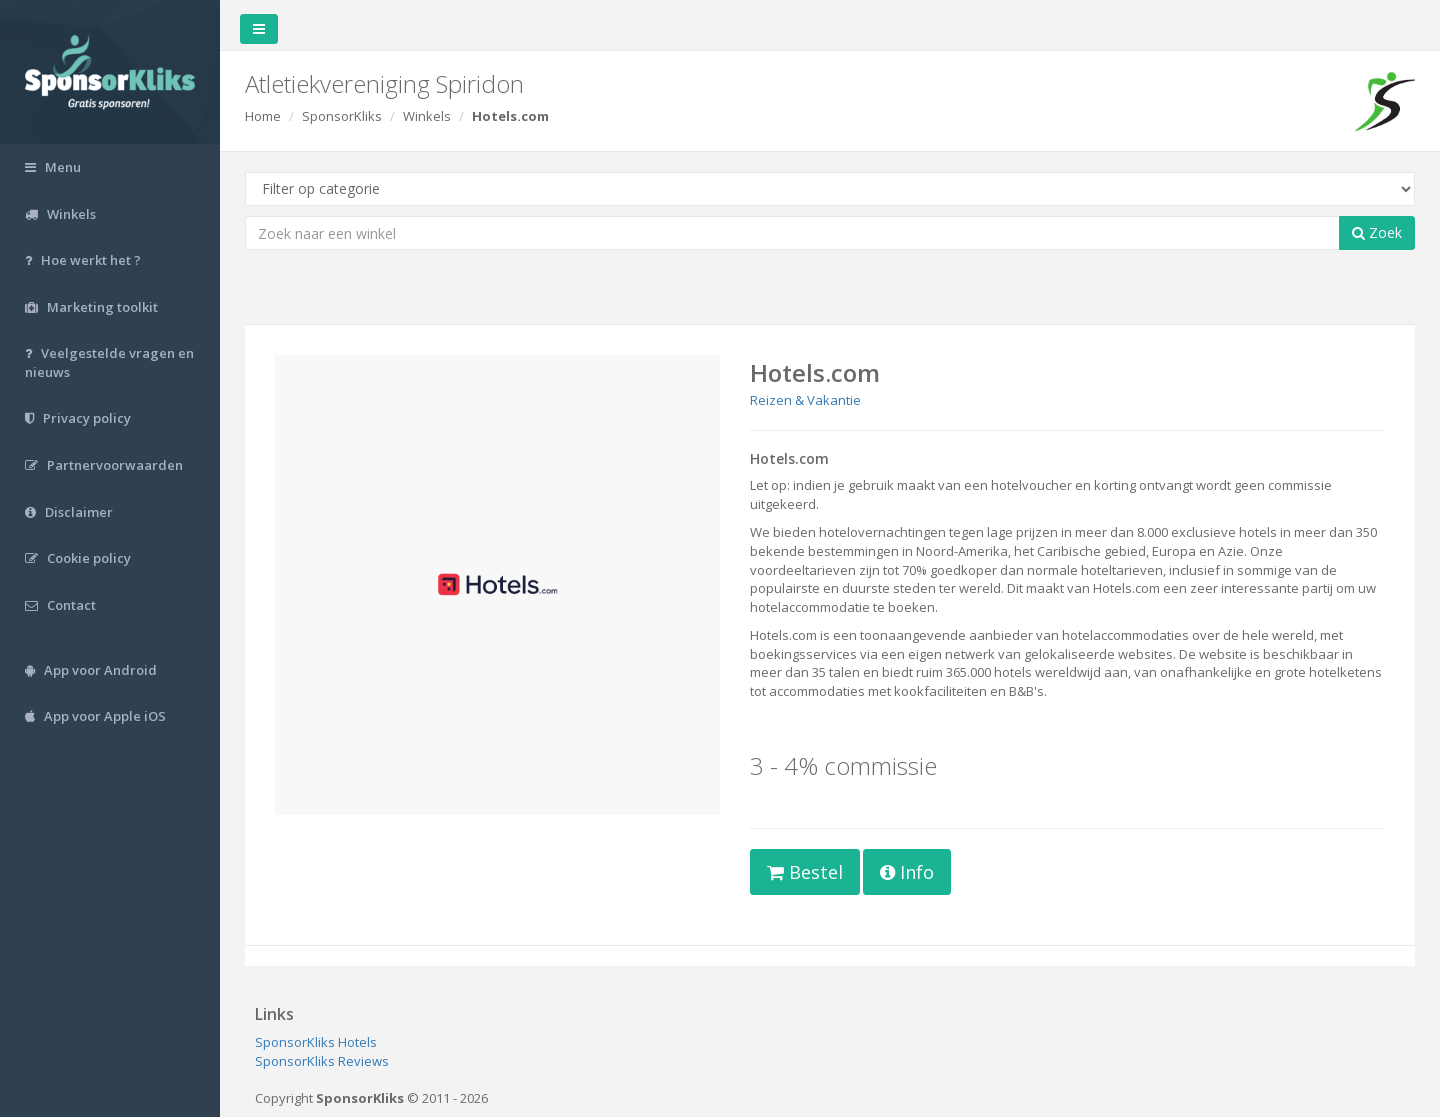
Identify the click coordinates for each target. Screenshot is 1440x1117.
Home (263, 116)
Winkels (427, 116)
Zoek (1377, 232)
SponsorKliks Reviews (322, 1061)
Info (907, 872)
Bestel (805, 872)
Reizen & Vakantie (805, 400)
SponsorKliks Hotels (316, 1042)
